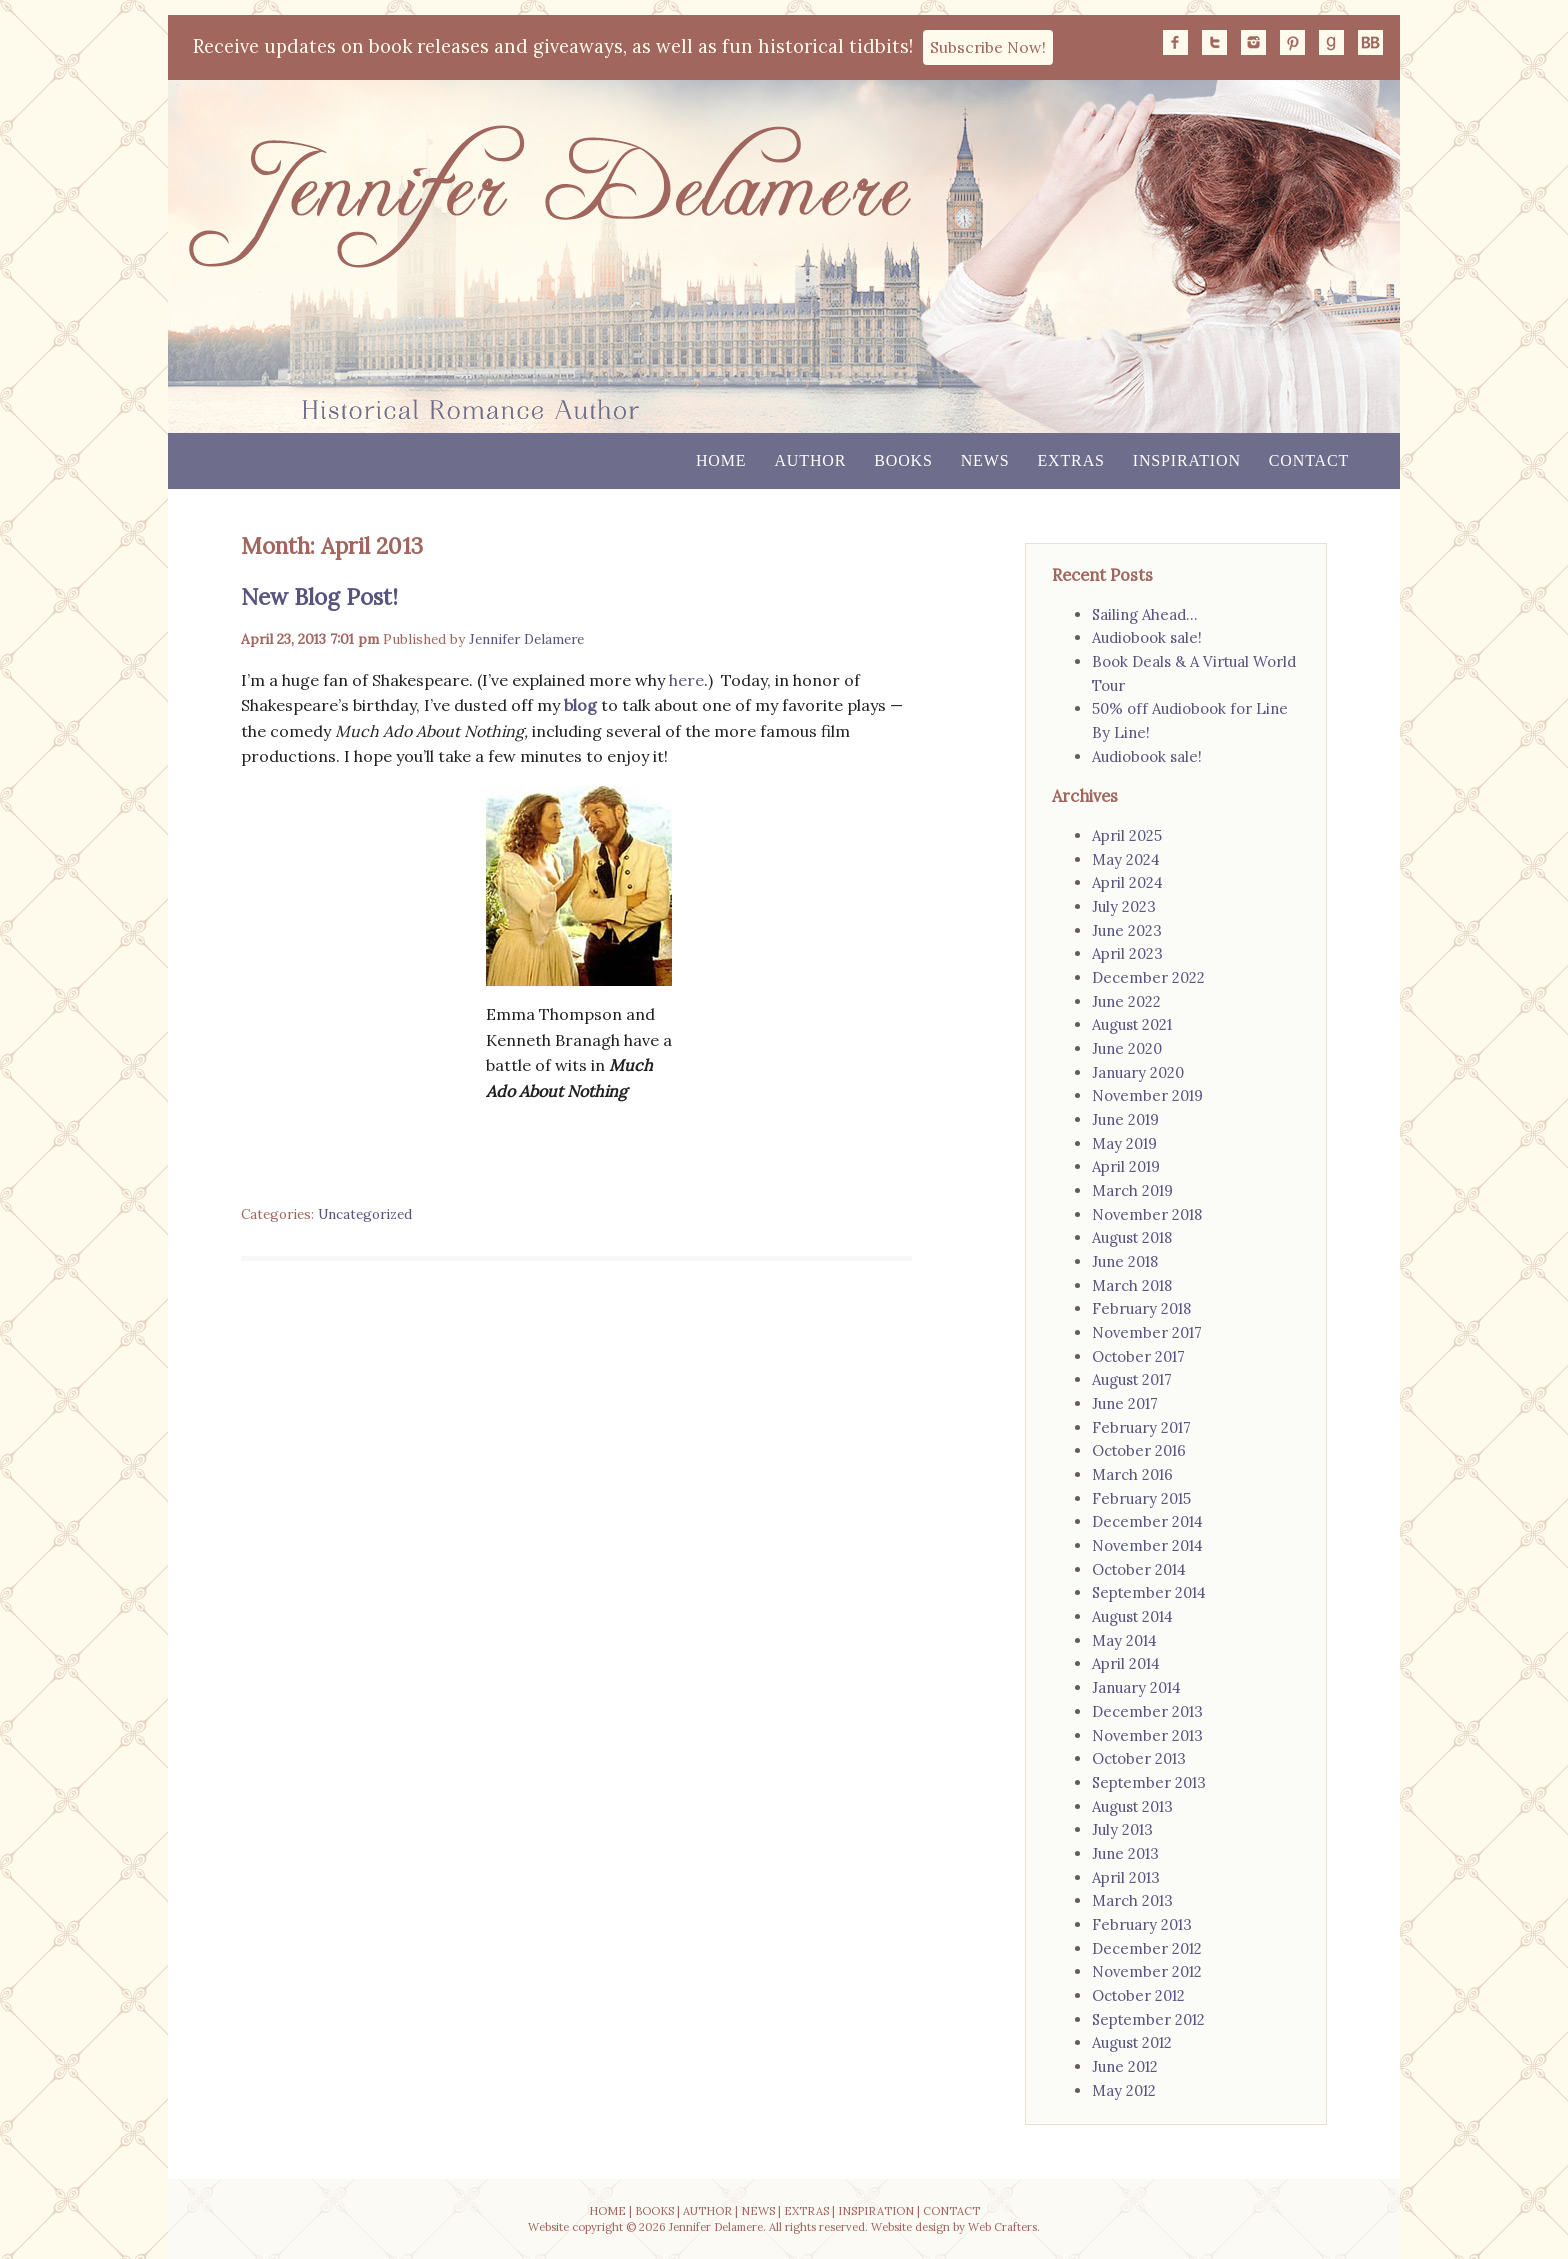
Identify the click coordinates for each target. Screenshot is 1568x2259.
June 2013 (1125, 1853)
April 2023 (1127, 953)
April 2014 (1126, 1663)
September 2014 (1149, 1592)
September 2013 (1149, 1782)
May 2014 (1124, 1640)
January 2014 (1136, 1687)
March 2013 (1132, 1900)
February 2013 (1142, 1924)
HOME (607, 2211)
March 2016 (1132, 1474)
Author (810, 460)
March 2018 (1132, 1285)
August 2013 (1132, 1806)
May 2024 (1126, 859)
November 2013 (1147, 1735)
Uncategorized (365, 1214)
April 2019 (1126, 1166)
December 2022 (1148, 977)
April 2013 (1126, 1877)
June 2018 (1125, 1261)
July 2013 (1122, 1829)
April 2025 (1127, 835)
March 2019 (1132, 1190)
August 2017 (1132, 1379)
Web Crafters (1002, 2227)
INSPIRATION (876, 2211)
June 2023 (1127, 930)
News (985, 460)
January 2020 (1138, 1072)
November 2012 (1147, 1971)
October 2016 (1139, 1450)
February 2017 (1141, 1427)
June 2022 (1126, 1001)
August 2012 (1132, 2042)
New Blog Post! (319, 596)
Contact (1309, 460)
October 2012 (1138, 1995)
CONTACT (951, 2211)
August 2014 (1132, 1616)
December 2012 (1147, 1948)
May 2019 (1124, 1143)
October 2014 (1139, 1569)
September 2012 (1148, 2019)
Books (903, 460)
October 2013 (1139, 1758)
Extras (1070, 460)
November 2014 (1147, 1545)
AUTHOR (707, 2211)
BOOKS (654, 2211)
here (686, 680)
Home (721, 460)
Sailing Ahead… (1144, 614)
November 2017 (1147, 1332)
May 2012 (1124, 2090)
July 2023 (1124, 906)
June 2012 (1125, 2066)
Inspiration (1187, 460)
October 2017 (1138, 1356)
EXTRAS (806, 2211)
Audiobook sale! (1147, 637)
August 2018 (1132, 1237)
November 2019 (1147, 1095)
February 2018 (1141, 1308)
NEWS (758, 2211)
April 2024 (1127, 882)
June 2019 (1125, 1119)
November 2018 (1147, 1214)
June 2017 (1125, 1403)
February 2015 (1141, 1498)
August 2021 (1132, 1024)
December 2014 (1147, 1521)
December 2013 (1147, 1711)
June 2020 (1127, 1048)
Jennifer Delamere (526, 639)
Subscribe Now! (988, 47)
